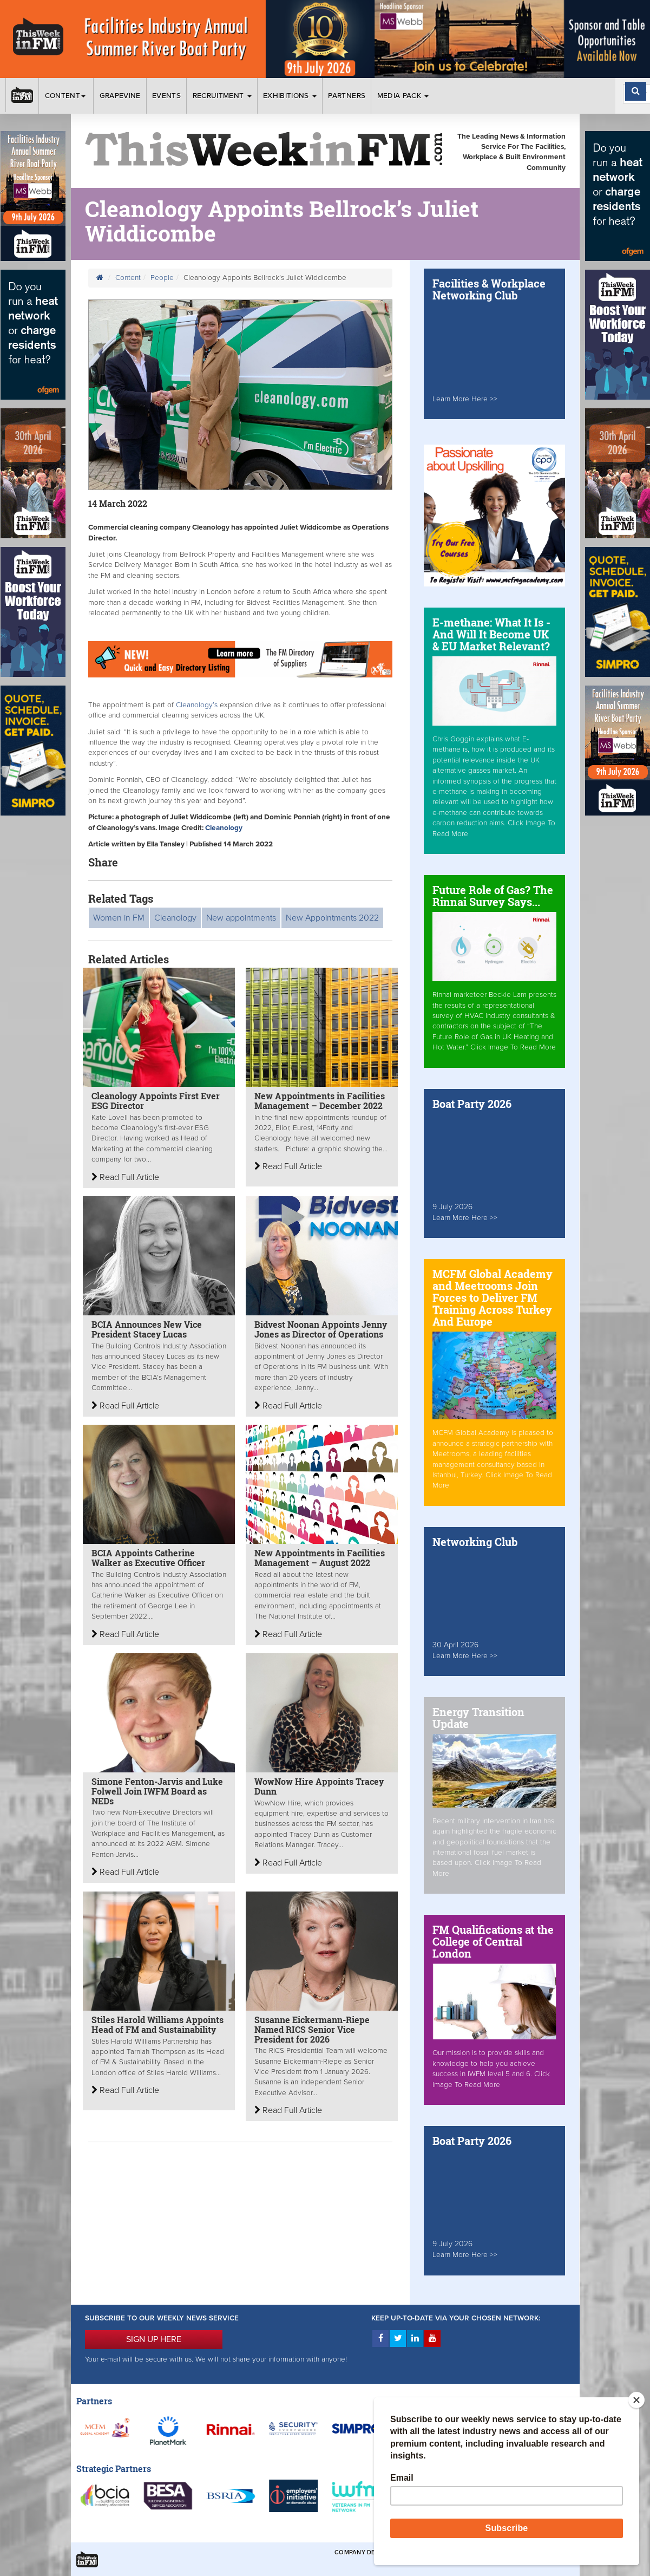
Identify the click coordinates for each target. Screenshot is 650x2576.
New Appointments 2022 (332, 917)
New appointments (241, 917)
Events (166, 96)
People (162, 277)
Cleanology (223, 828)
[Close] (636, 2400)
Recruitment (222, 96)
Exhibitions (290, 96)
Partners (346, 96)
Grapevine (120, 96)
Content (66, 96)
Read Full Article (125, 1177)
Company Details (362, 2552)
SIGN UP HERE (153, 2339)
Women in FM (119, 917)
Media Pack (403, 96)
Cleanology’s (198, 705)
